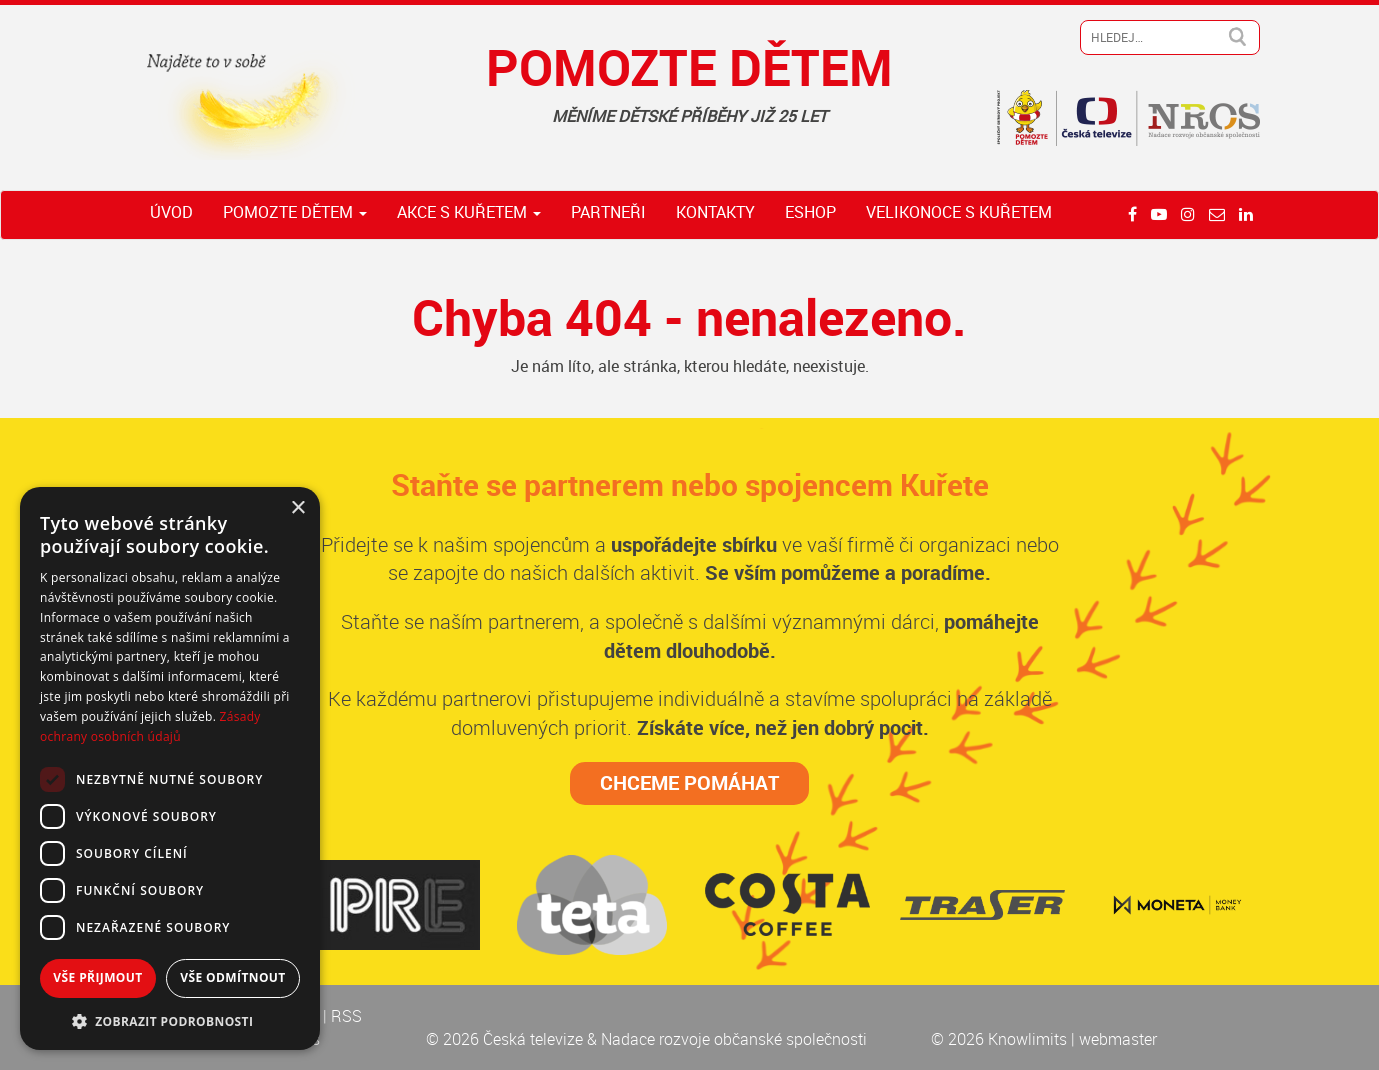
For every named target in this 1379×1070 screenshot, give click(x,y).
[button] (170, 1020)
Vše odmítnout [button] (232, 977)
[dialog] (170, 768)
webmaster (1118, 1039)
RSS (346, 1016)
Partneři (608, 212)
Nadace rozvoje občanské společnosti (734, 1039)
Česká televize (535, 1039)
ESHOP (810, 212)
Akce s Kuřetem (469, 212)
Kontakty (715, 212)
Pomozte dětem (295, 212)
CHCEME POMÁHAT (689, 782)
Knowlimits (1027, 1039)
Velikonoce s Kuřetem (959, 212)
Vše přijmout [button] (97, 977)
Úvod (171, 212)
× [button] (297, 508)
